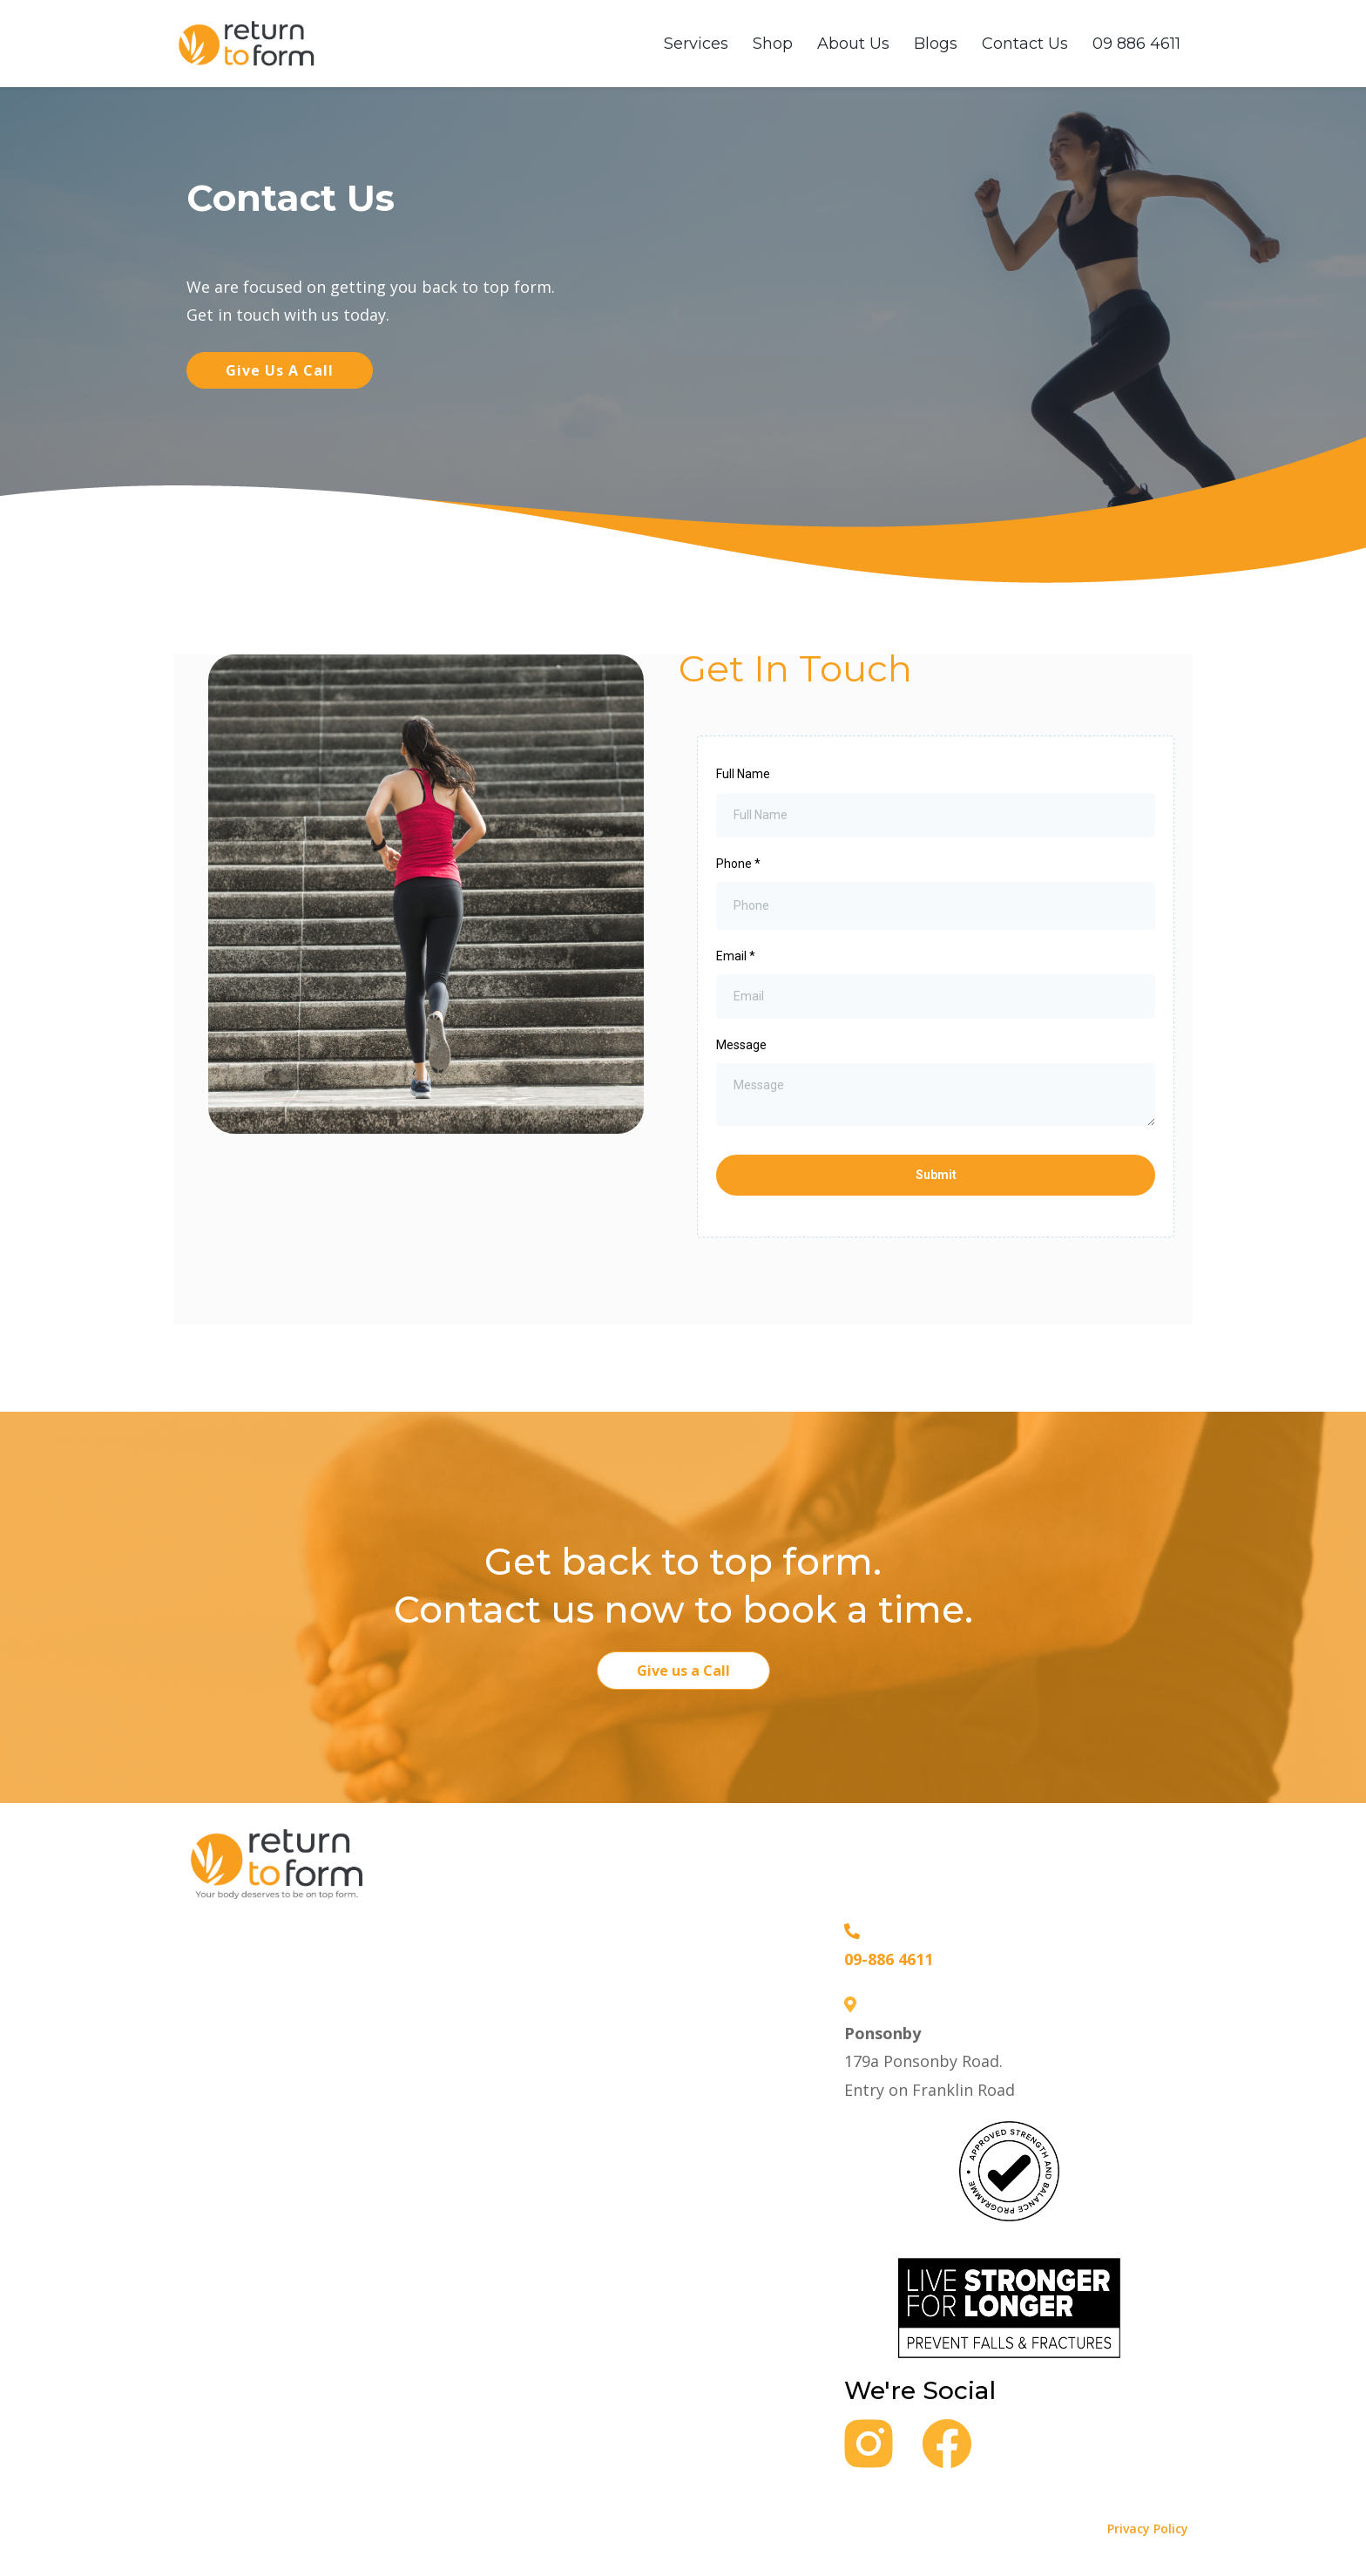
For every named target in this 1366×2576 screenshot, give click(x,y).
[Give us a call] (279, 370)
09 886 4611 (1136, 43)
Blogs (935, 43)
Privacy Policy (1147, 2528)
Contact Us (1025, 43)
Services (696, 43)
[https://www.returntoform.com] (246, 42)
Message (741, 1045)
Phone (738, 864)
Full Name (743, 774)
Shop (773, 43)
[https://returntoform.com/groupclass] (1009, 2169)
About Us (853, 43)
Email (735, 956)
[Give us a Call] (683, 1670)
